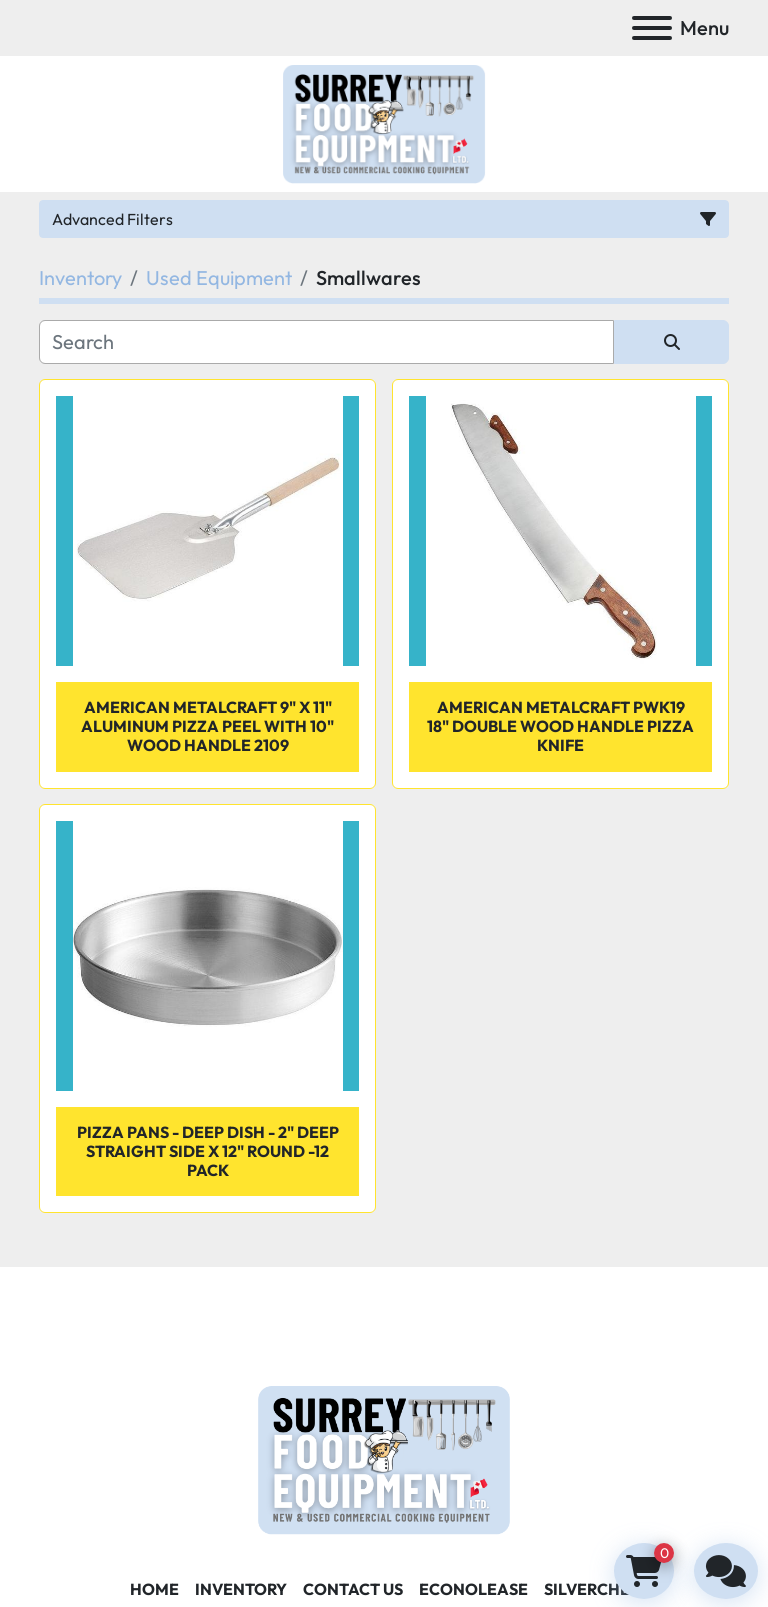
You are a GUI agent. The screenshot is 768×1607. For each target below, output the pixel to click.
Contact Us (353, 1589)
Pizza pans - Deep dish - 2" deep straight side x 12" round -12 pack (208, 1151)
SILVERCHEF (591, 1589)
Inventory (241, 1589)
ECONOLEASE (473, 1589)
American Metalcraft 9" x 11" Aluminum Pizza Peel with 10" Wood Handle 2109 (207, 726)
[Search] (326, 342)
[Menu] (652, 28)
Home (154, 1589)
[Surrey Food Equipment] (384, 1458)
